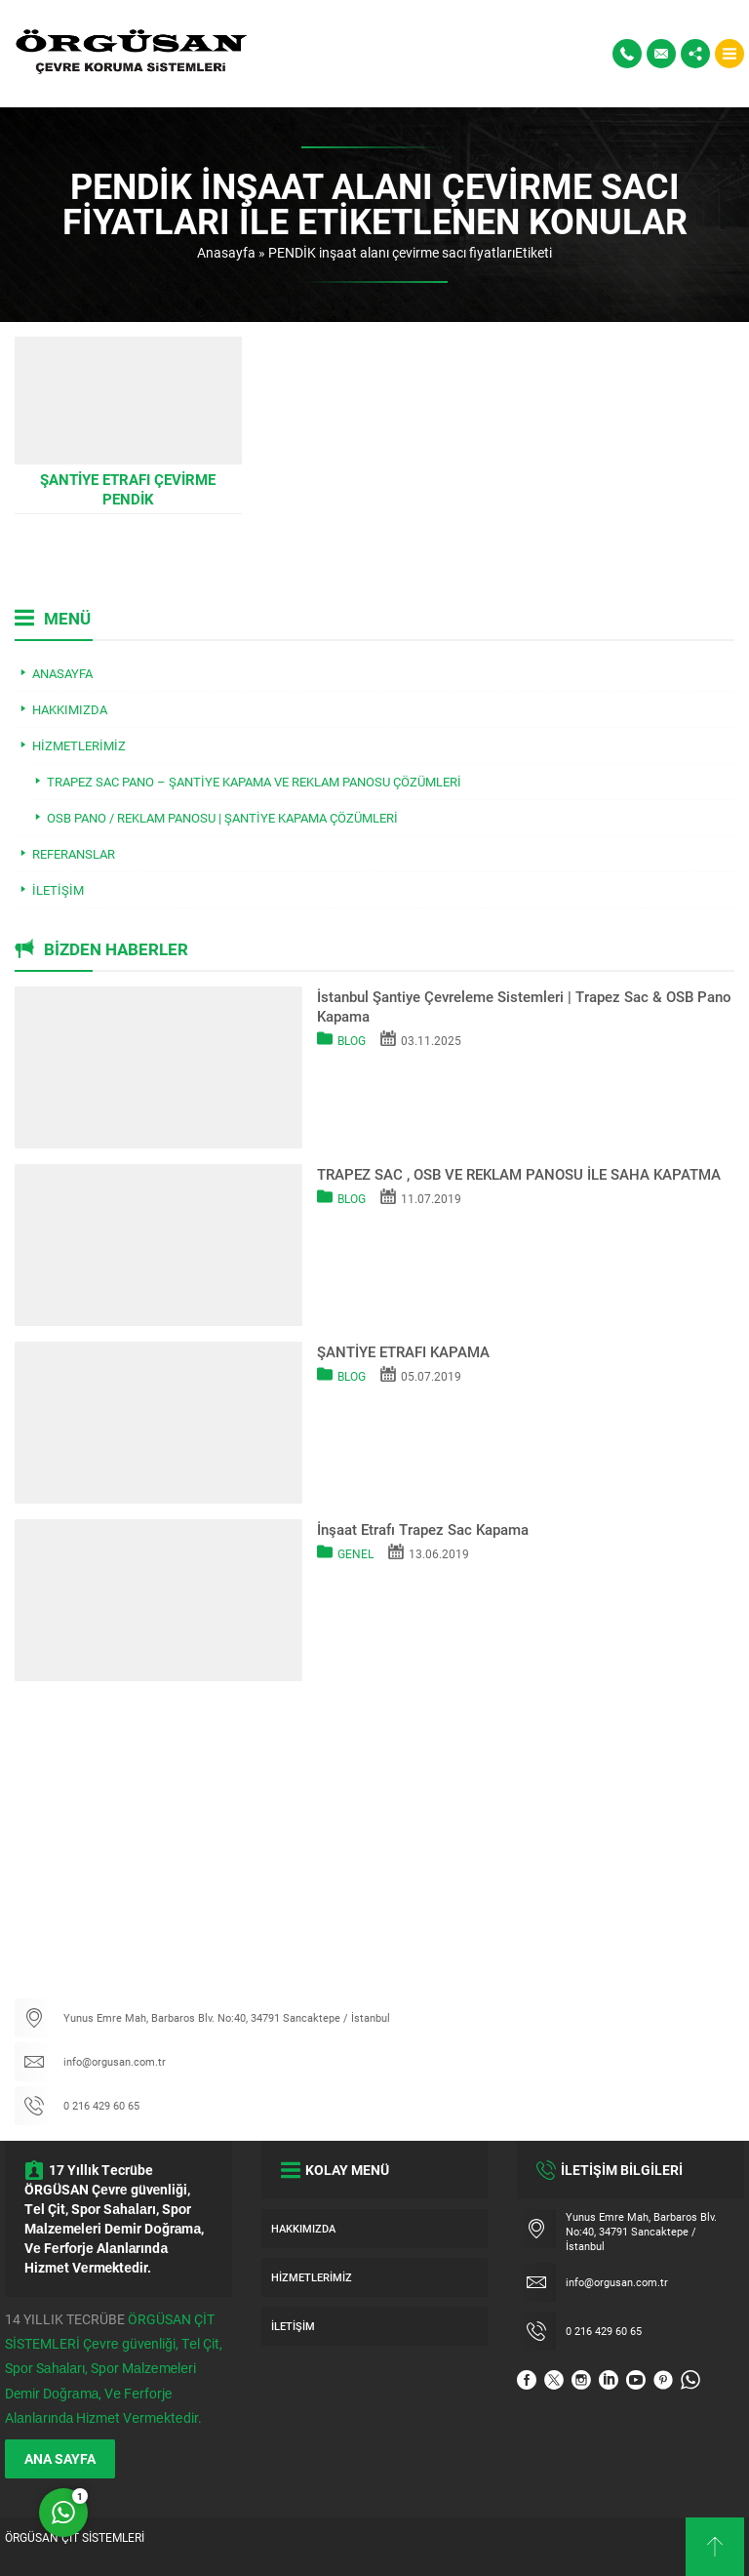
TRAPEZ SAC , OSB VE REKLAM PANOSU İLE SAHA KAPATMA (519, 1174)
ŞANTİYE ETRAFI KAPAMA (403, 1351)
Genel (355, 1553)
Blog (351, 1040)
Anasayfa (226, 252)
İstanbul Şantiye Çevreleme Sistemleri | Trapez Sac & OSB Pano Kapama (524, 1006)
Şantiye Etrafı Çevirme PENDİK (128, 488)
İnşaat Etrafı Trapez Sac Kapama (423, 1529)
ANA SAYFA (60, 2458)
